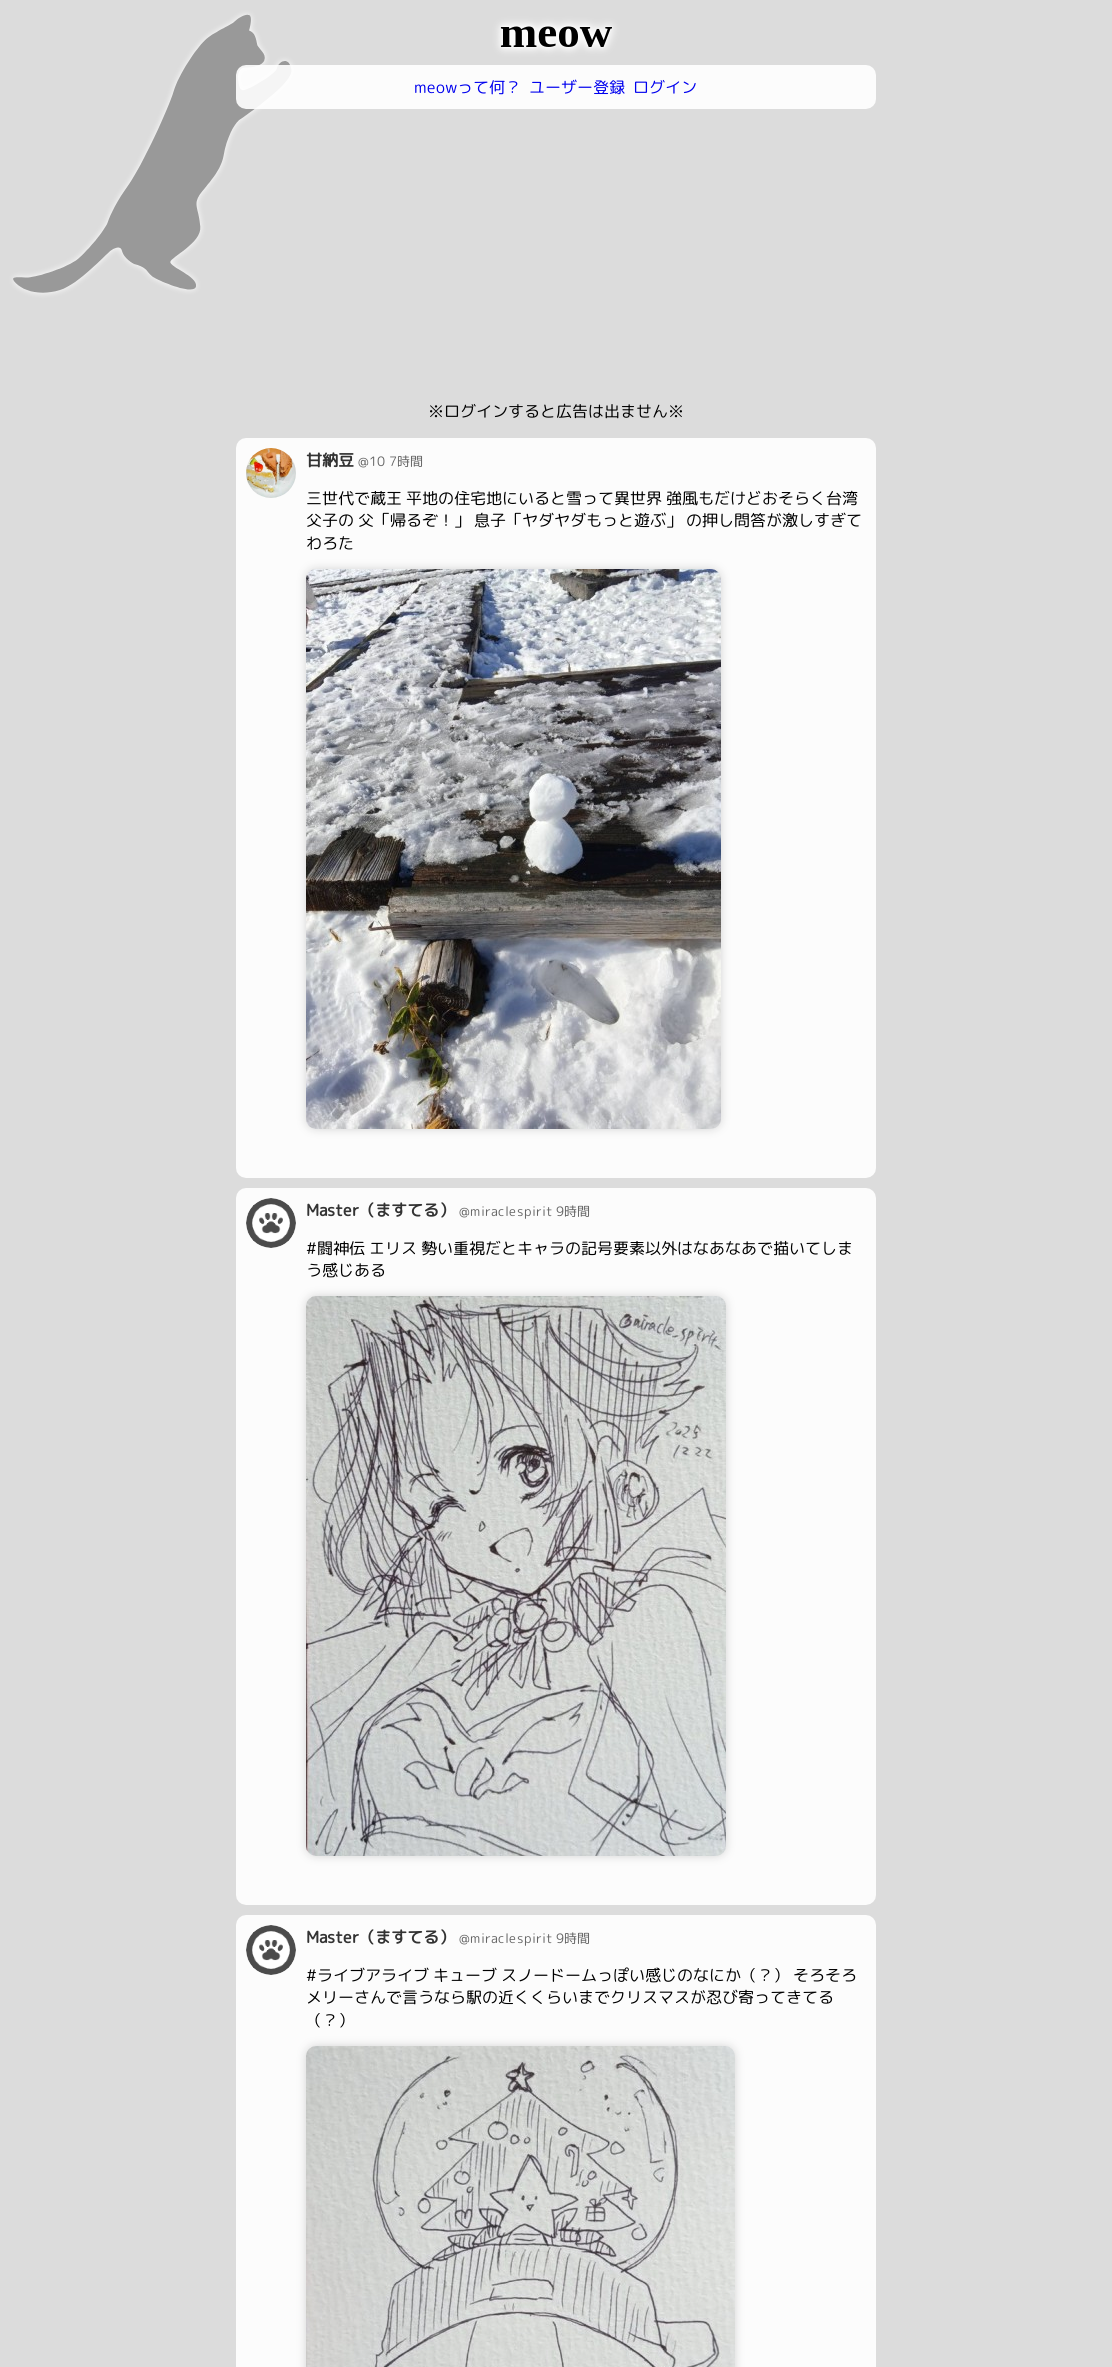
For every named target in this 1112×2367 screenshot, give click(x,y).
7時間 (406, 461)
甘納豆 (330, 460)
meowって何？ (467, 87)
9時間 (573, 1211)
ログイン (665, 87)
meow (556, 32)
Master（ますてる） (380, 1209)
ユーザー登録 (577, 87)
